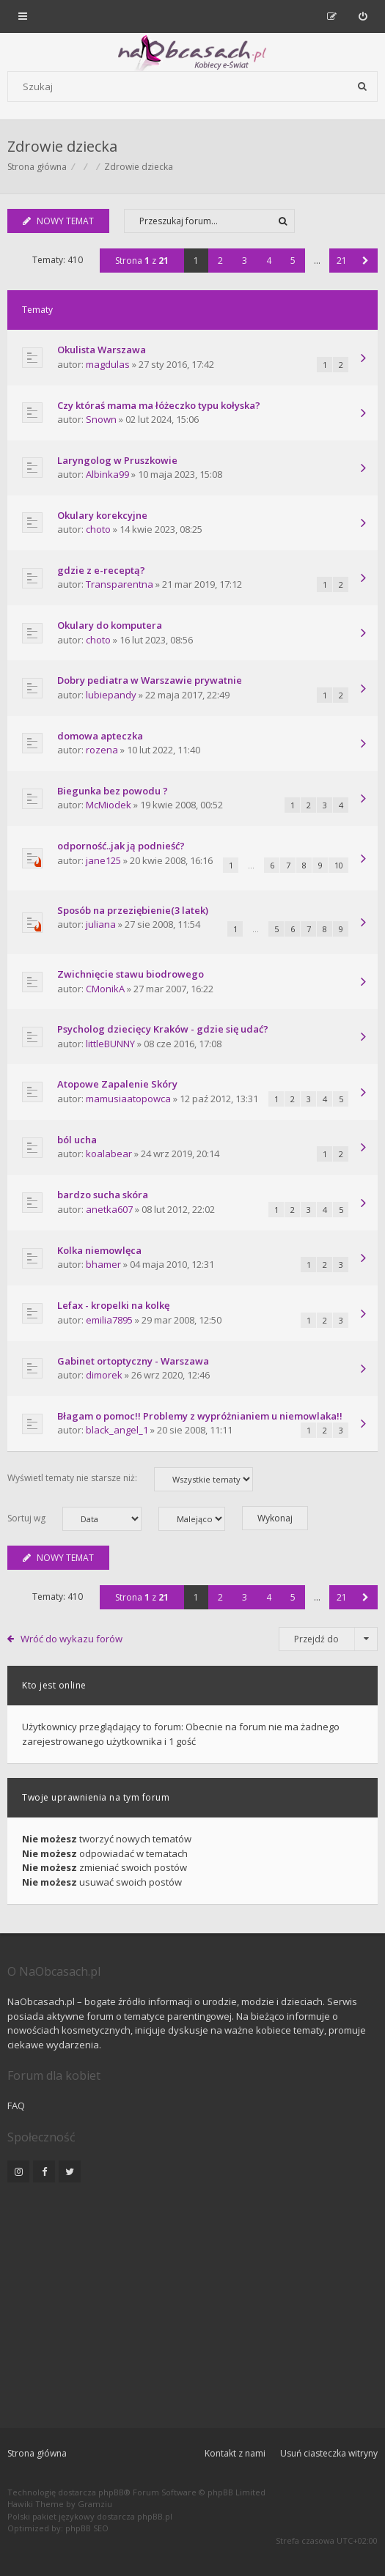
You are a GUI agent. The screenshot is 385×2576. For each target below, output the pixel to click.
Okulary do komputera (109, 625)
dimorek (104, 1374)
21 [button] (342, 260)
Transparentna (119, 584)
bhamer (103, 1264)
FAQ (16, 2105)
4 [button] (268, 260)
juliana (101, 924)
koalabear (109, 1153)
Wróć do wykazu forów (71, 1638)
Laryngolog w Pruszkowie (117, 460)
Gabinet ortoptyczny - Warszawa (133, 1361)
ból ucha (77, 1139)
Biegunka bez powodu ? (112, 790)
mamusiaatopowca (128, 1098)
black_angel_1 (117, 1429)
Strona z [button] (142, 260)
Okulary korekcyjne (102, 515)
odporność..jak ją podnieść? (121, 845)
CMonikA (105, 988)
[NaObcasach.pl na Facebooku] (44, 2171)
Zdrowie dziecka (62, 146)
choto (98, 529)
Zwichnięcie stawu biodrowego (130, 974)
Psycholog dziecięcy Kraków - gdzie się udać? (162, 1029)
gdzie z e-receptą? (101, 570)
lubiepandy (111, 694)
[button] (365, 260)
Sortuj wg (74, 1519)
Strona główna (37, 2453)
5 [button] (293, 260)
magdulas (108, 364)
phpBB (111, 2492)
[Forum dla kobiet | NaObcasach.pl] (82, 52)
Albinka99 (107, 474)
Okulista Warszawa (101, 349)
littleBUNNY (110, 1043)
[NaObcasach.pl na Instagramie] (18, 2171)
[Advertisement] (192, 2296)
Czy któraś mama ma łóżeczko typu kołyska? (158, 405)
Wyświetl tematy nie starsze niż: (130, 1479)
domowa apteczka (100, 735)
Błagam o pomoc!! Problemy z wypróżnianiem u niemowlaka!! (199, 1415)
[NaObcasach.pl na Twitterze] (70, 2171)
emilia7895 (109, 1319)
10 (338, 865)
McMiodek (108, 804)
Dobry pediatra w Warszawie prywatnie (149, 680)
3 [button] (244, 260)
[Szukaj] (362, 86)
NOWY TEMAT (58, 221)
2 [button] (220, 260)
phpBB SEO (87, 2528)
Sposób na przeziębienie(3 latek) (132, 910)
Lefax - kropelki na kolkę (113, 1305)
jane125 (103, 860)
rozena (102, 749)
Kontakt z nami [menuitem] (235, 2453)
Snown (101, 419)
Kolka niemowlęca (99, 1250)
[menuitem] (363, 16)
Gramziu (95, 2503)
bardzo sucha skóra (102, 1194)
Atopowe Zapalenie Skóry (117, 1083)
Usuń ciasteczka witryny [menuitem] (329, 2453)
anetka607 (109, 1209)
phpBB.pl (154, 2516)
